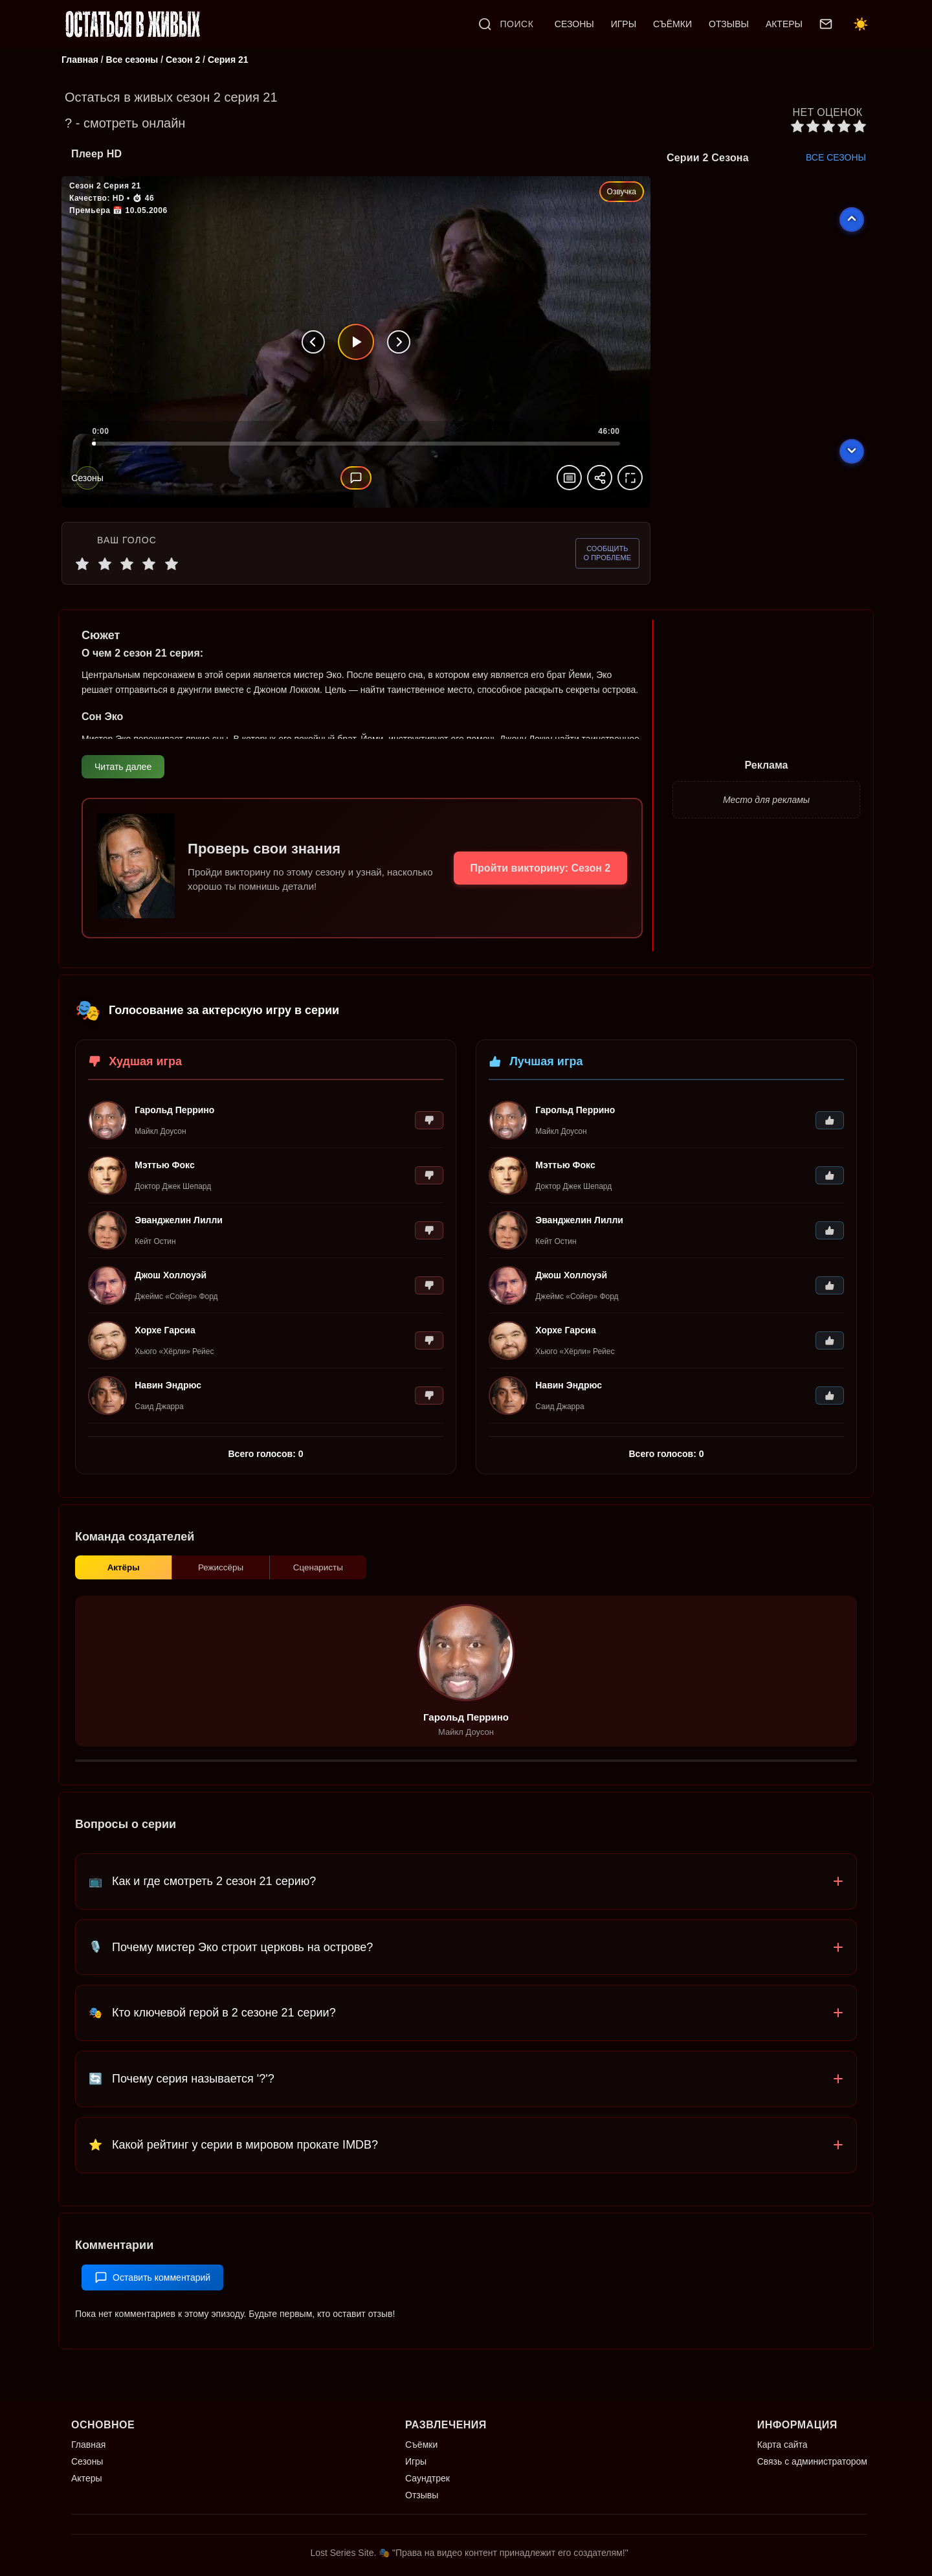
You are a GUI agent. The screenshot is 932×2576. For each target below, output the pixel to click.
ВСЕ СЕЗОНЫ (836, 158)
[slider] (355, 451)
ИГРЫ (623, 24)
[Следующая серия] (398, 343)
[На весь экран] (630, 478)
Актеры (86, 2478)
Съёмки (421, 2444)
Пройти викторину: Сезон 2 (537, 872)
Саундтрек (427, 2478)
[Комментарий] (356, 479)
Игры (416, 2461)
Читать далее (122, 769)
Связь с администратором (812, 2461)
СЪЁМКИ (672, 24)
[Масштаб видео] (569, 478)
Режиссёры (220, 1582)
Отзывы (421, 2495)
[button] (466, 1899)
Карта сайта (782, 2444)
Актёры (123, 1582)
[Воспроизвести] (356, 343)
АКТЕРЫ (784, 24)
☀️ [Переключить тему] (861, 24)
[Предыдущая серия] (313, 343)
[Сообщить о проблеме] (607, 555)
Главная (88, 2444)
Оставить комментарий (152, 2295)
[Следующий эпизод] (851, 452)
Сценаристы (318, 1582)
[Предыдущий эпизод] (851, 221)
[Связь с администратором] (826, 24)
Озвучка (621, 193)
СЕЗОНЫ (574, 24)
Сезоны (87, 2461)
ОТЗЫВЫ (729, 24)
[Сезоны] (87, 479)
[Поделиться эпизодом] (599, 478)
